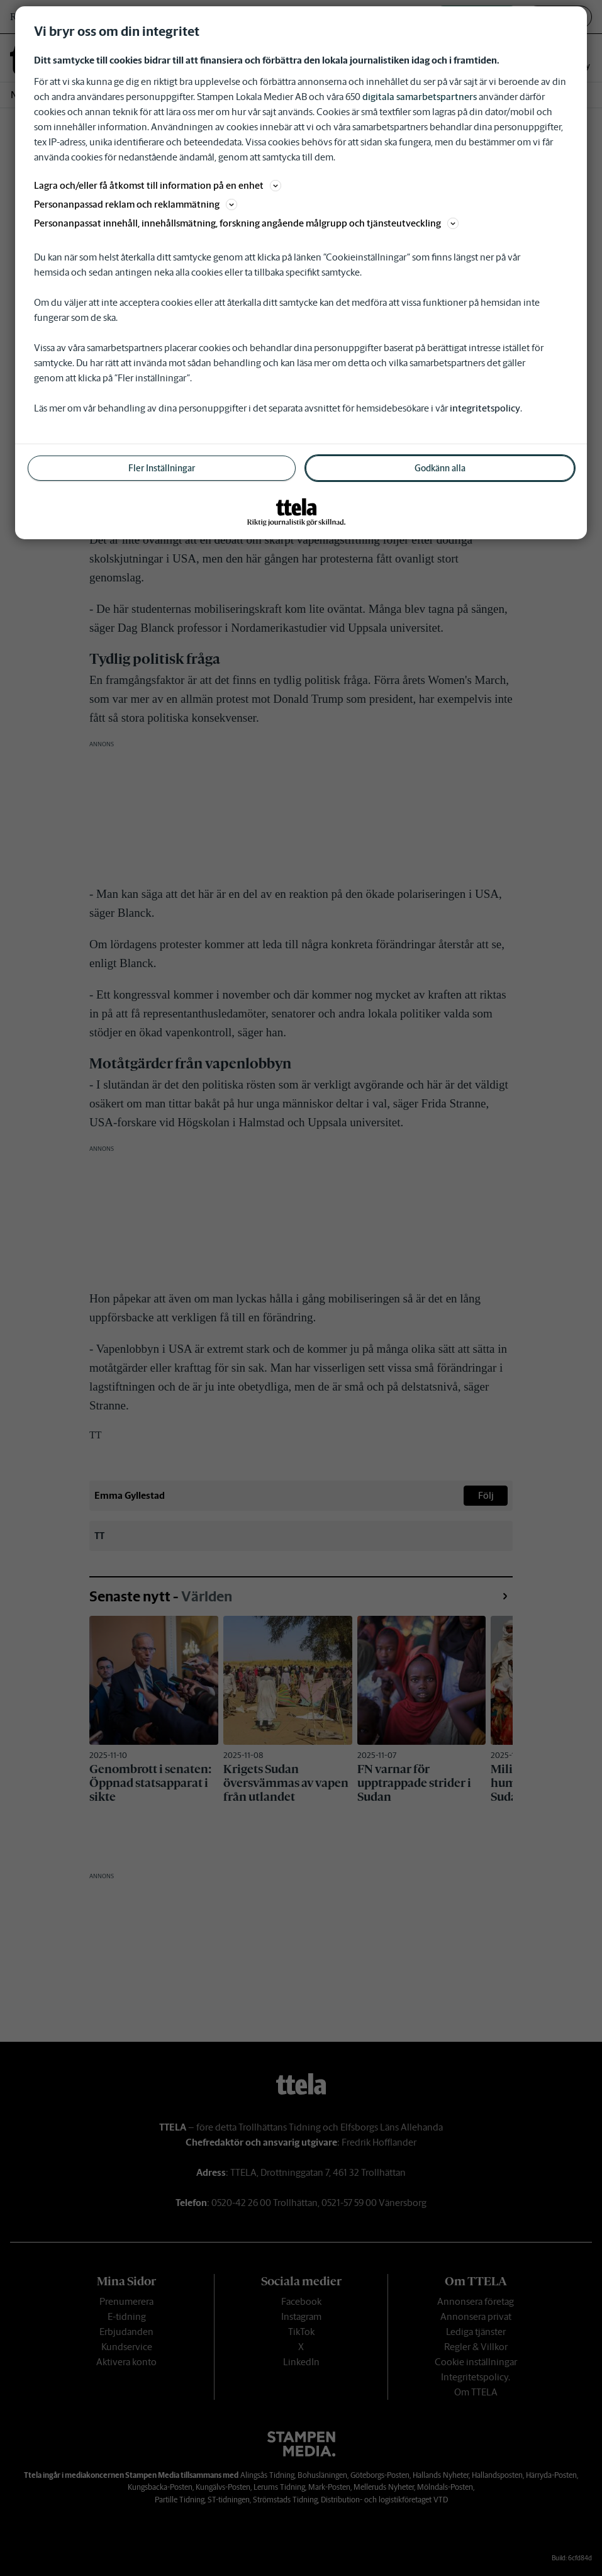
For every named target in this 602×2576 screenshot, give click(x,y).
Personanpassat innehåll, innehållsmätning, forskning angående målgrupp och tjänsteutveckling (246, 223)
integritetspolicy (485, 408)
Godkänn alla (440, 468)
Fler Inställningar (161, 468)
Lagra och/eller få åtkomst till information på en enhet (157, 185)
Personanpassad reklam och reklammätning (135, 204)
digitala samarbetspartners (419, 97)
